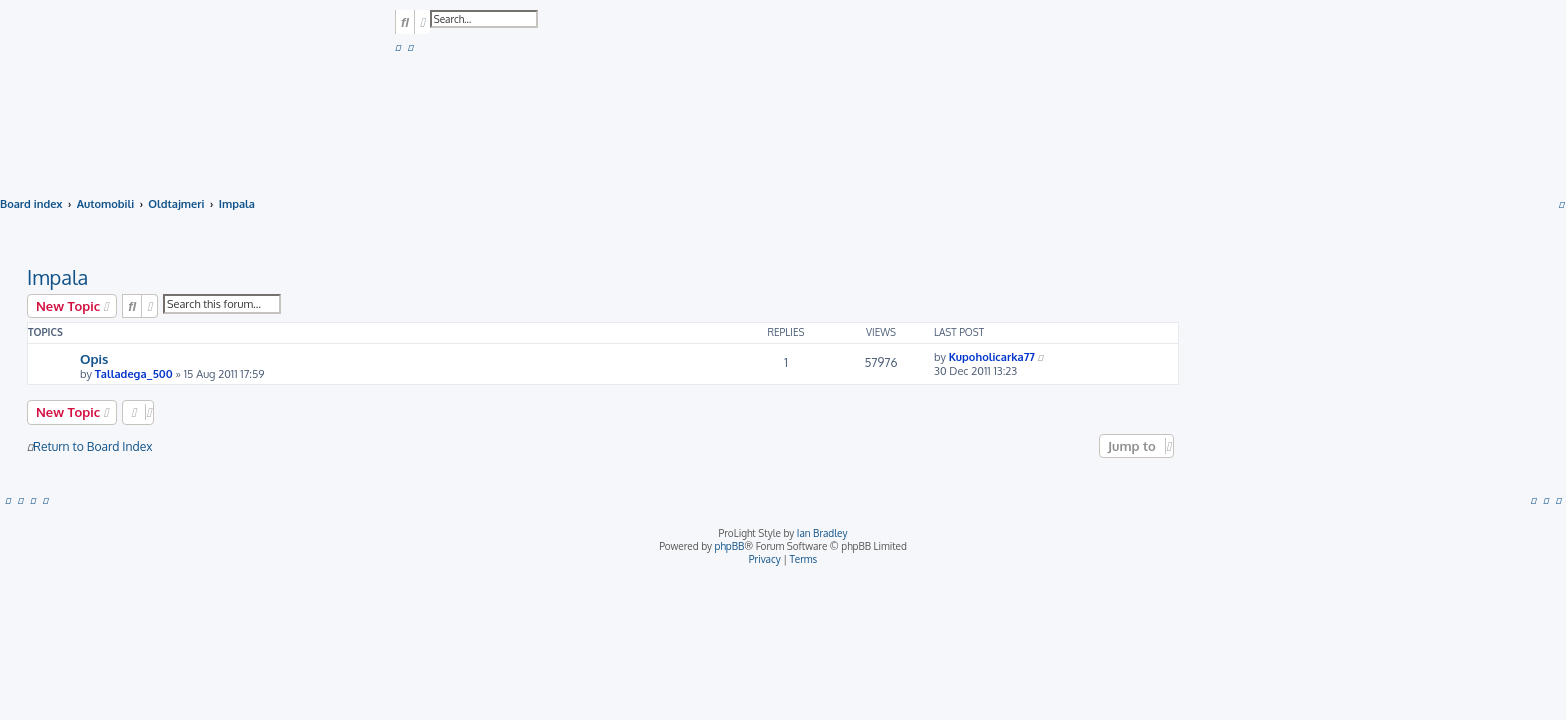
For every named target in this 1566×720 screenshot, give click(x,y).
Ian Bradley (822, 533)
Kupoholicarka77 (992, 357)
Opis (94, 358)
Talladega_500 (134, 374)
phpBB (730, 546)
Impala (57, 277)
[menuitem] (398, 47)
